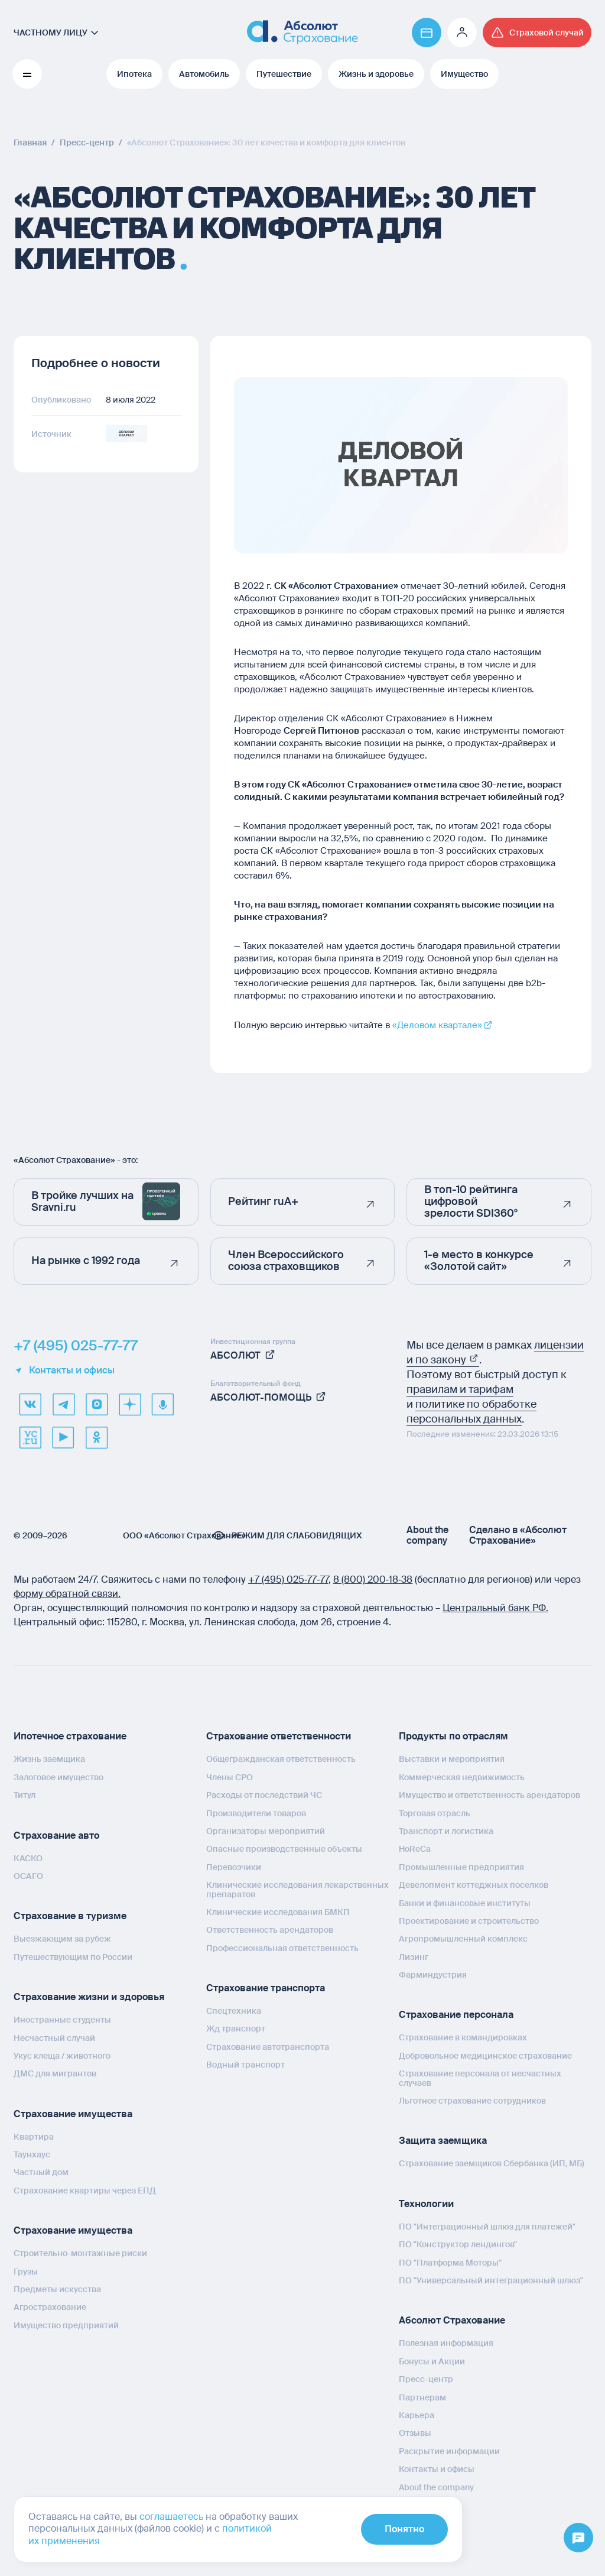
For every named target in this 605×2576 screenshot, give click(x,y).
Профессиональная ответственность (282, 1948)
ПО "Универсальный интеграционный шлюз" (491, 2280)
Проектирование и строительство (469, 1921)
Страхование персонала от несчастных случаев (480, 2078)
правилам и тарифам (459, 1389)
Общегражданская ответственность (281, 1759)
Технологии (426, 2204)
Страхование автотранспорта (267, 2047)
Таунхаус (32, 2154)
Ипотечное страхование (70, 1736)
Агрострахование (50, 2307)
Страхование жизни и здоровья (89, 1997)
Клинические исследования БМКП (278, 1912)
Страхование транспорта (265, 1988)
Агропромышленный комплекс (463, 1938)
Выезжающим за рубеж (62, 1938)
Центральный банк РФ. (495, 1608)
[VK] (30, 1404)
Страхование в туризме (70, 1916)
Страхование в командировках (463, 2037)
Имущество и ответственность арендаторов (489, 1795)
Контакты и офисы (64, 1370)
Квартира (34, 2136)
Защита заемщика (443, 2140)
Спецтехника (233, 2010)
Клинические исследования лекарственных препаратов (297, 1889)
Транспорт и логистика (446, 1831)
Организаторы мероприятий (265, 1831)
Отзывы (415, 2433)
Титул (24, 1795)
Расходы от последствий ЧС (264, 1795)
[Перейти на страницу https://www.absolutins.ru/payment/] (426, 32)
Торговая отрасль (434, 1813)
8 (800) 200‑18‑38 (373, 1579)
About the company (427, 1535)
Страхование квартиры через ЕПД (85, 2190)
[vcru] (30, 1437)
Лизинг (413, 1957)
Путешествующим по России (73, 1957)
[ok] (96, 1437)
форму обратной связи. (67, 1593)
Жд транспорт (235, 2028)
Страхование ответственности (278, 1736)
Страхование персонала (456, 2014)
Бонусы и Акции (432, 2361)
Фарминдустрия (433, 1974)
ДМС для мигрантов (55, 2073)
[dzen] (129, 1404)
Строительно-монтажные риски (80, 2253)
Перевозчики (233, 1867)
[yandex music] (162, 1404)
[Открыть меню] (578, 2538)
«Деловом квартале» (437, 1025)
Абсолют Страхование (452, 2320)
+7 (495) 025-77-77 (76, 1345)
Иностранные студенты (62, 2019)
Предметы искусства (57, 2289)
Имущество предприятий (66, 2325)
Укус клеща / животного (62, 2055)
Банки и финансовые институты (465, 1903)
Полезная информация (446, 2343)
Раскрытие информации (449, 2451)
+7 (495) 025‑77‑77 (288, 1579)
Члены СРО (229, 1777)
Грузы (26, 2271)
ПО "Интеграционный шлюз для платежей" (487, 2226)
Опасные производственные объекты (284, 1848)
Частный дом (41, 2172)
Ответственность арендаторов (269, 1929)
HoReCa (415, 1848)
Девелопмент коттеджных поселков (473, 1885)
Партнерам (422, 2397)
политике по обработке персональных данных (471, 1411)
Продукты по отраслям (453, 1736)
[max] (96, 1404)
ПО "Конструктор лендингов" (458, 2244)
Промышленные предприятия (461, 1867)
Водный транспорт (245, 2064)
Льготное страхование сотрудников (472, 2100)
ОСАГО (28, 1876)
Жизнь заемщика (49, 1759)
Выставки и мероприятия (452, 1759)
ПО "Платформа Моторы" (450, 2262)
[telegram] (63, 1404)
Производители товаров (256, 1813)
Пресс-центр (426, 2379)
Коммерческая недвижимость (462, 1777)
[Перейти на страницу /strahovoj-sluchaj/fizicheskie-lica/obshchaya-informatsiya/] (537, 32)
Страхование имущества (73, 2114)
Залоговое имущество (58, 1777)
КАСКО (28, 1858)
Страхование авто (56, 1835)
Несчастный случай (54, 2038)
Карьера (416, 2415)
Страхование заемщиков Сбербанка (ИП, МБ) (491, 2163)
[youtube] (63, 1437)
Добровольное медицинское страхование (485, 2055)
